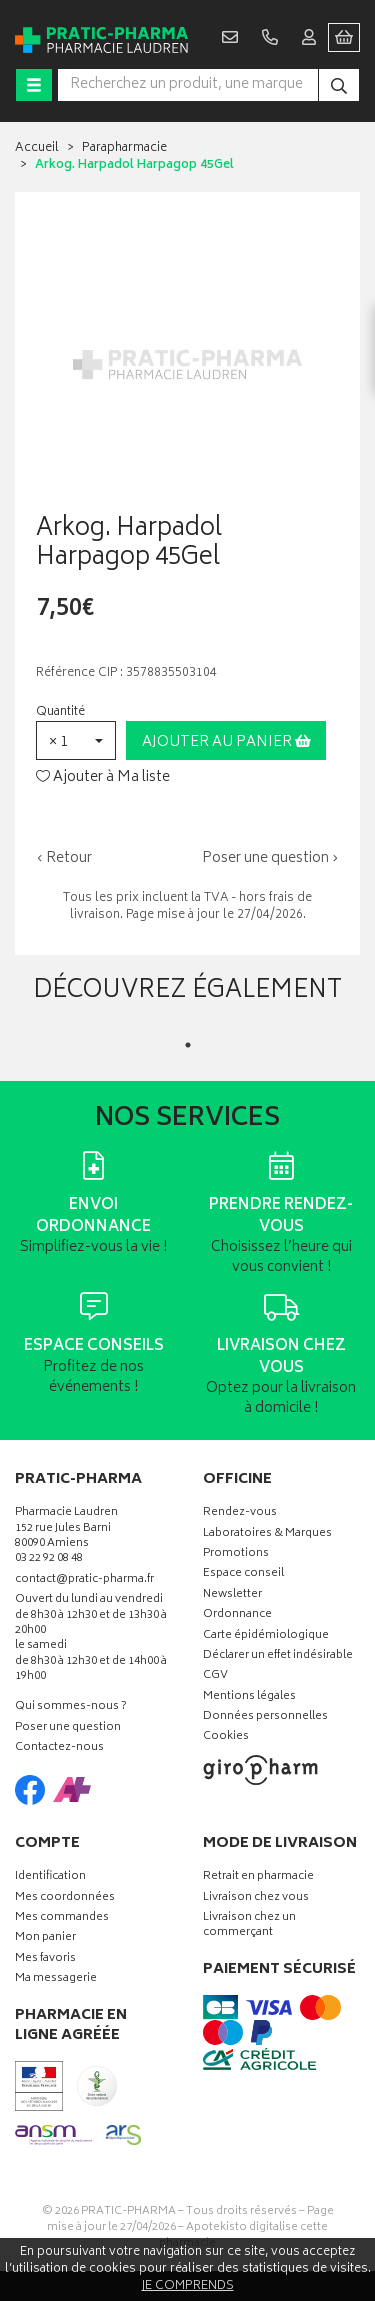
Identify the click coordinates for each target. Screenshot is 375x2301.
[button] (76, 740)
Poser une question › (270, 859)
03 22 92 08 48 (49, 1559)
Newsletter (232, 1595)
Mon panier (45, 1938)
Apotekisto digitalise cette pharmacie (243, 2235)
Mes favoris (45, 1959)
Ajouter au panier (226, 742)
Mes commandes (62, 1918)
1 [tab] (188, 1045)
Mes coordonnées (65, 1898)
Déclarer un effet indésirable (278, 1656)
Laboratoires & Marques (267, 1534)
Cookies (226, 1737)
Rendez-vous (240, 1513)
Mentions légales (249, 1697)
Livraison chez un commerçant (249, 1926)
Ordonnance (237, 1615)
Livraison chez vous (256, 1898)
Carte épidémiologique (266, 1636)
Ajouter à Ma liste (103, 778)
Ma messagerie (56, 1979)
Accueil (37, 148)
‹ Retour (64, 858)
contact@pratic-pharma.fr (84, 1582)
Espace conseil (243, 1574)
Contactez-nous (59, 1748)
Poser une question (68, 1728)
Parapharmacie (124, 148)
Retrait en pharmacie (258, 1877)
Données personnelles (265, 1717)
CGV (215, 1676)
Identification (50, 1877)
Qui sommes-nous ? (71, 1707)
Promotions (236, 1554)
